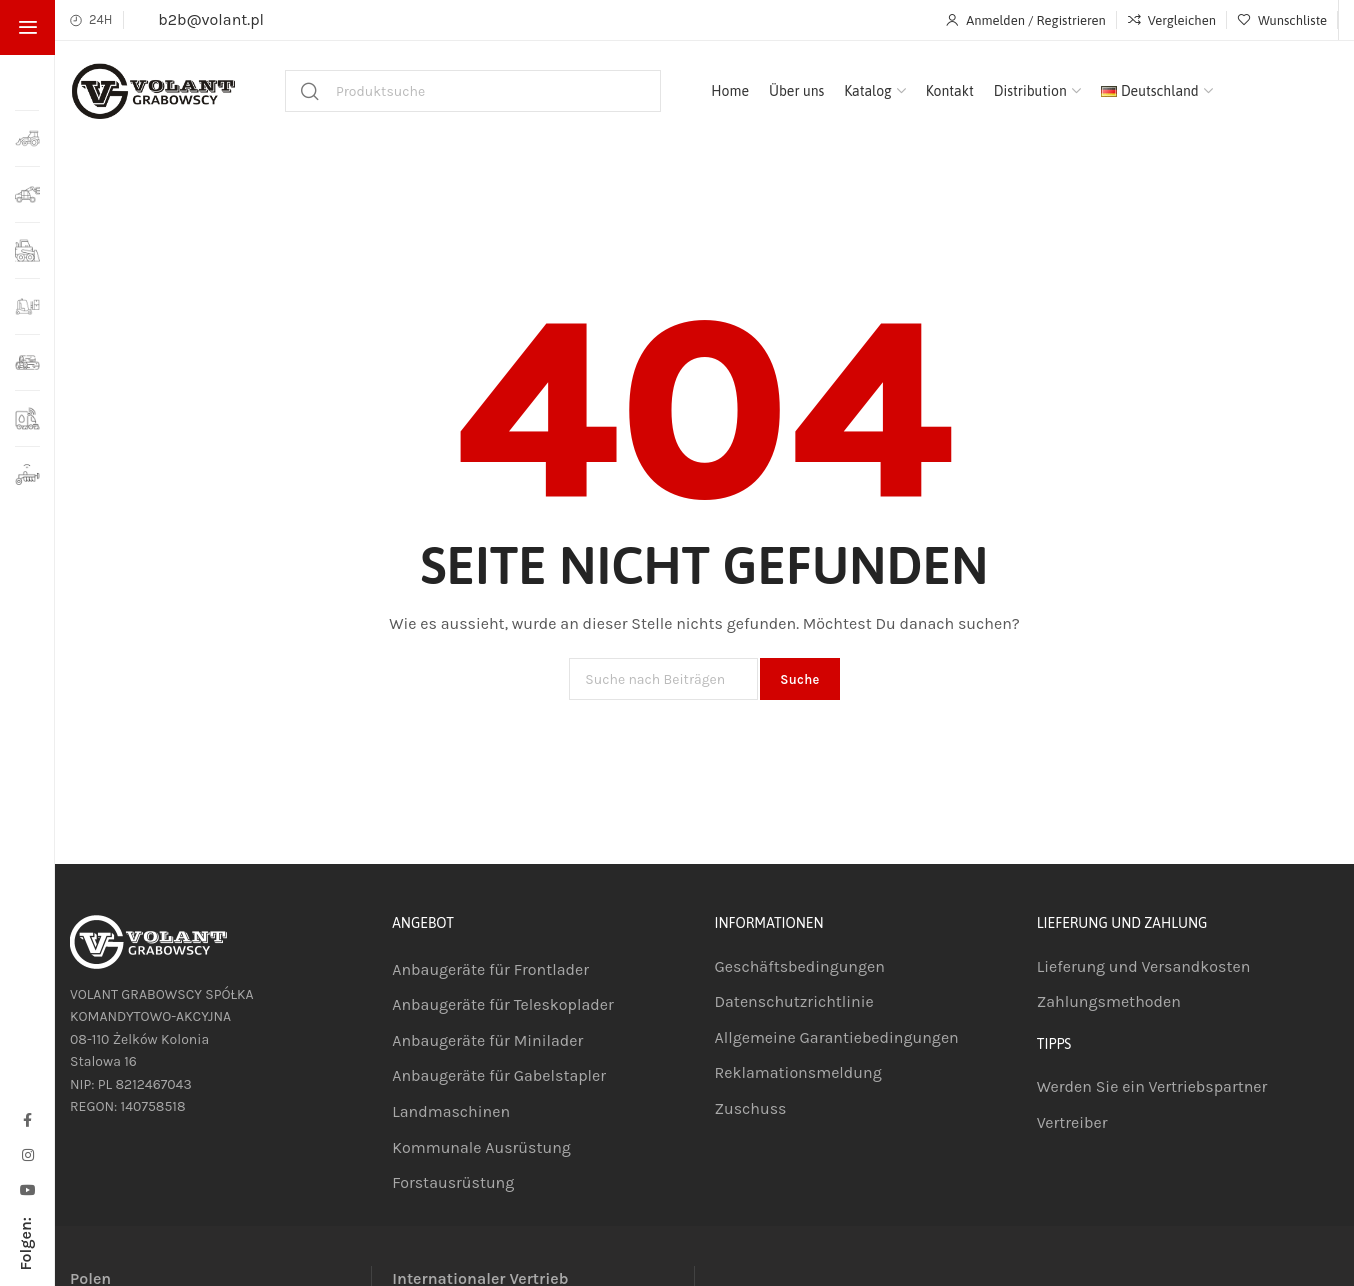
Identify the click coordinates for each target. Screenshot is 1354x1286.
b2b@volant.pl (211, 19)
